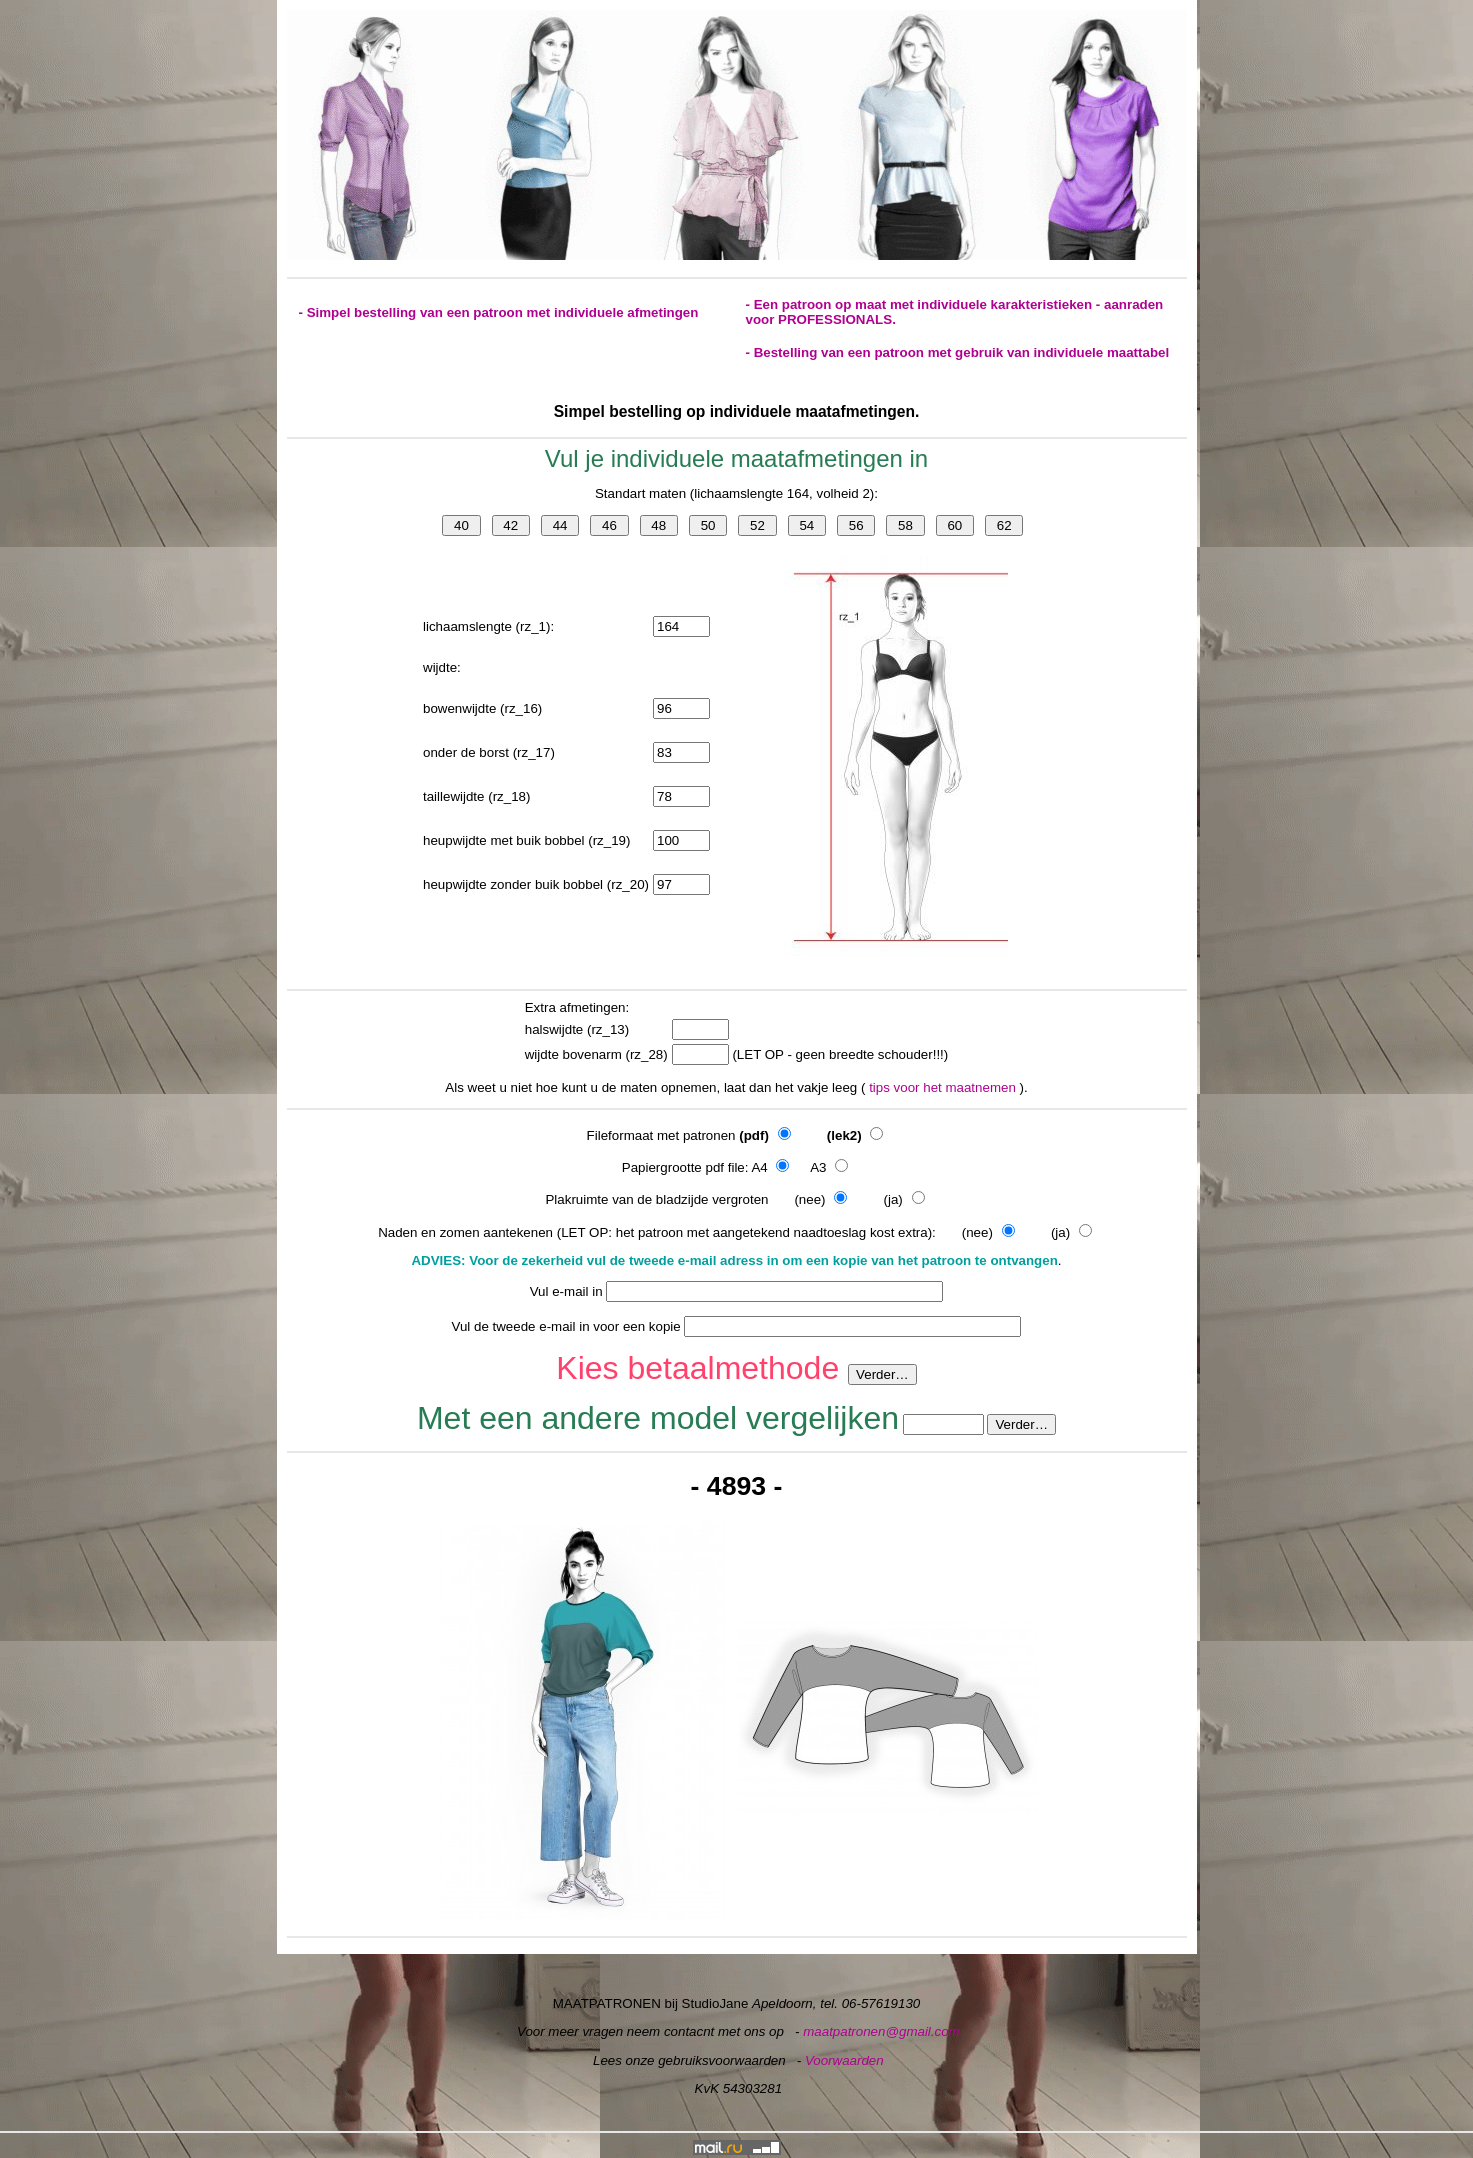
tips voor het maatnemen (944, 1087)
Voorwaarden (844, 2060)
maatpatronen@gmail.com (881, 2031)
